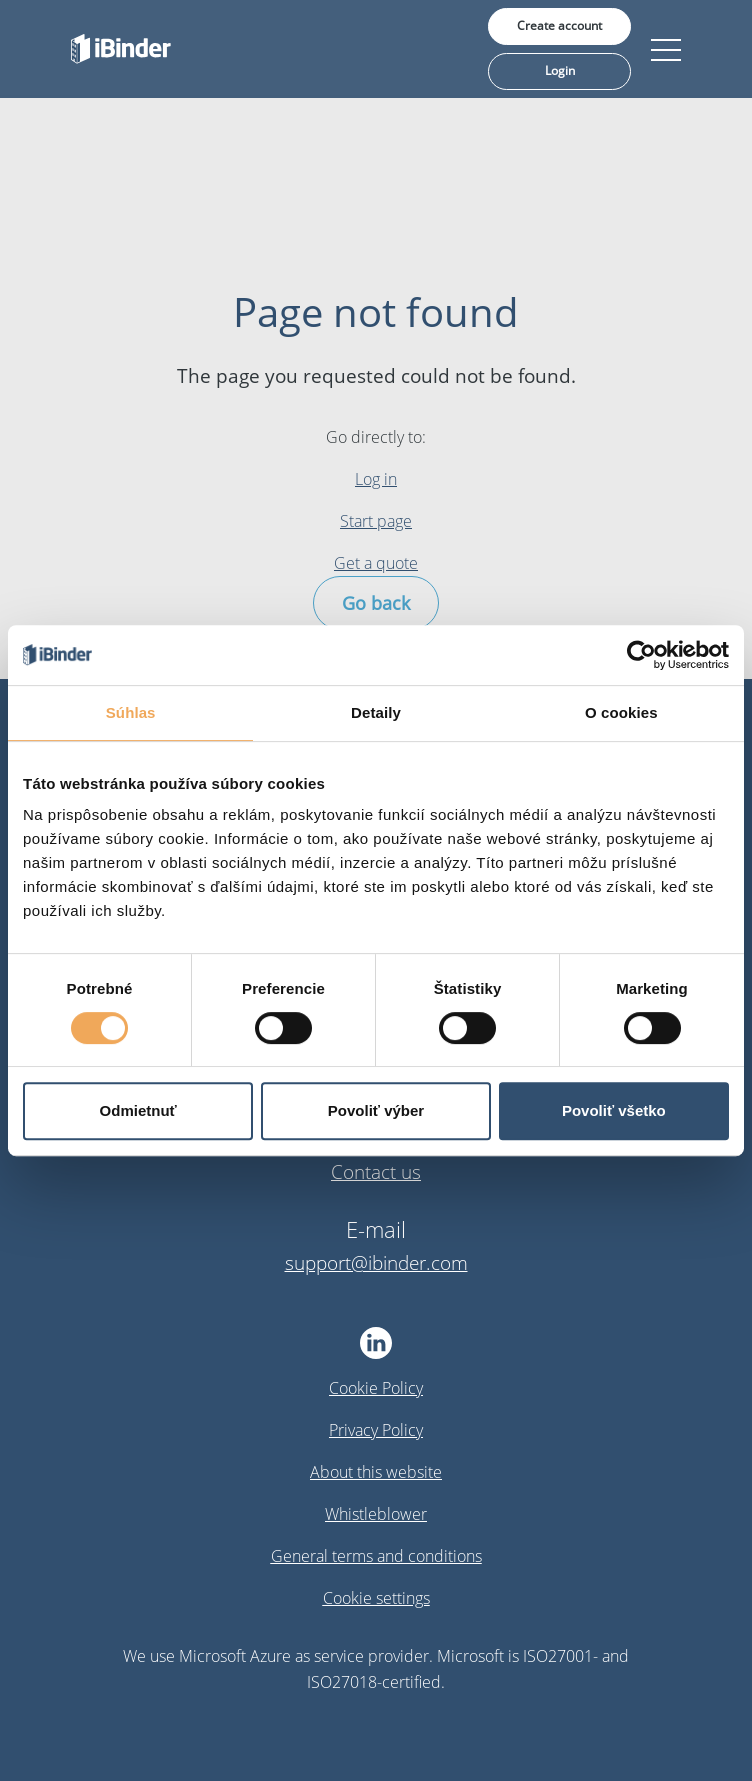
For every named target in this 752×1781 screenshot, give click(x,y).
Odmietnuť (138, 1110)
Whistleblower (376, 1514)
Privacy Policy (376, 1430)
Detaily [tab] (376, 712)
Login (560, 70)
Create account (559, 25)
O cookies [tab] (621, 712)
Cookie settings (376, 1598)
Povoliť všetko (614, 1110)
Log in (376, 479)
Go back (376, 603)
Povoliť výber (376, 1110)
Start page (376, 521)
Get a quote (376, 563)
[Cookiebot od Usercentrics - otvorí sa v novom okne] (641, 655)
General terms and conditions (376, 1556)
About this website (376, 1472)
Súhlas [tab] (131, 712)
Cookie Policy (376, 1388)
